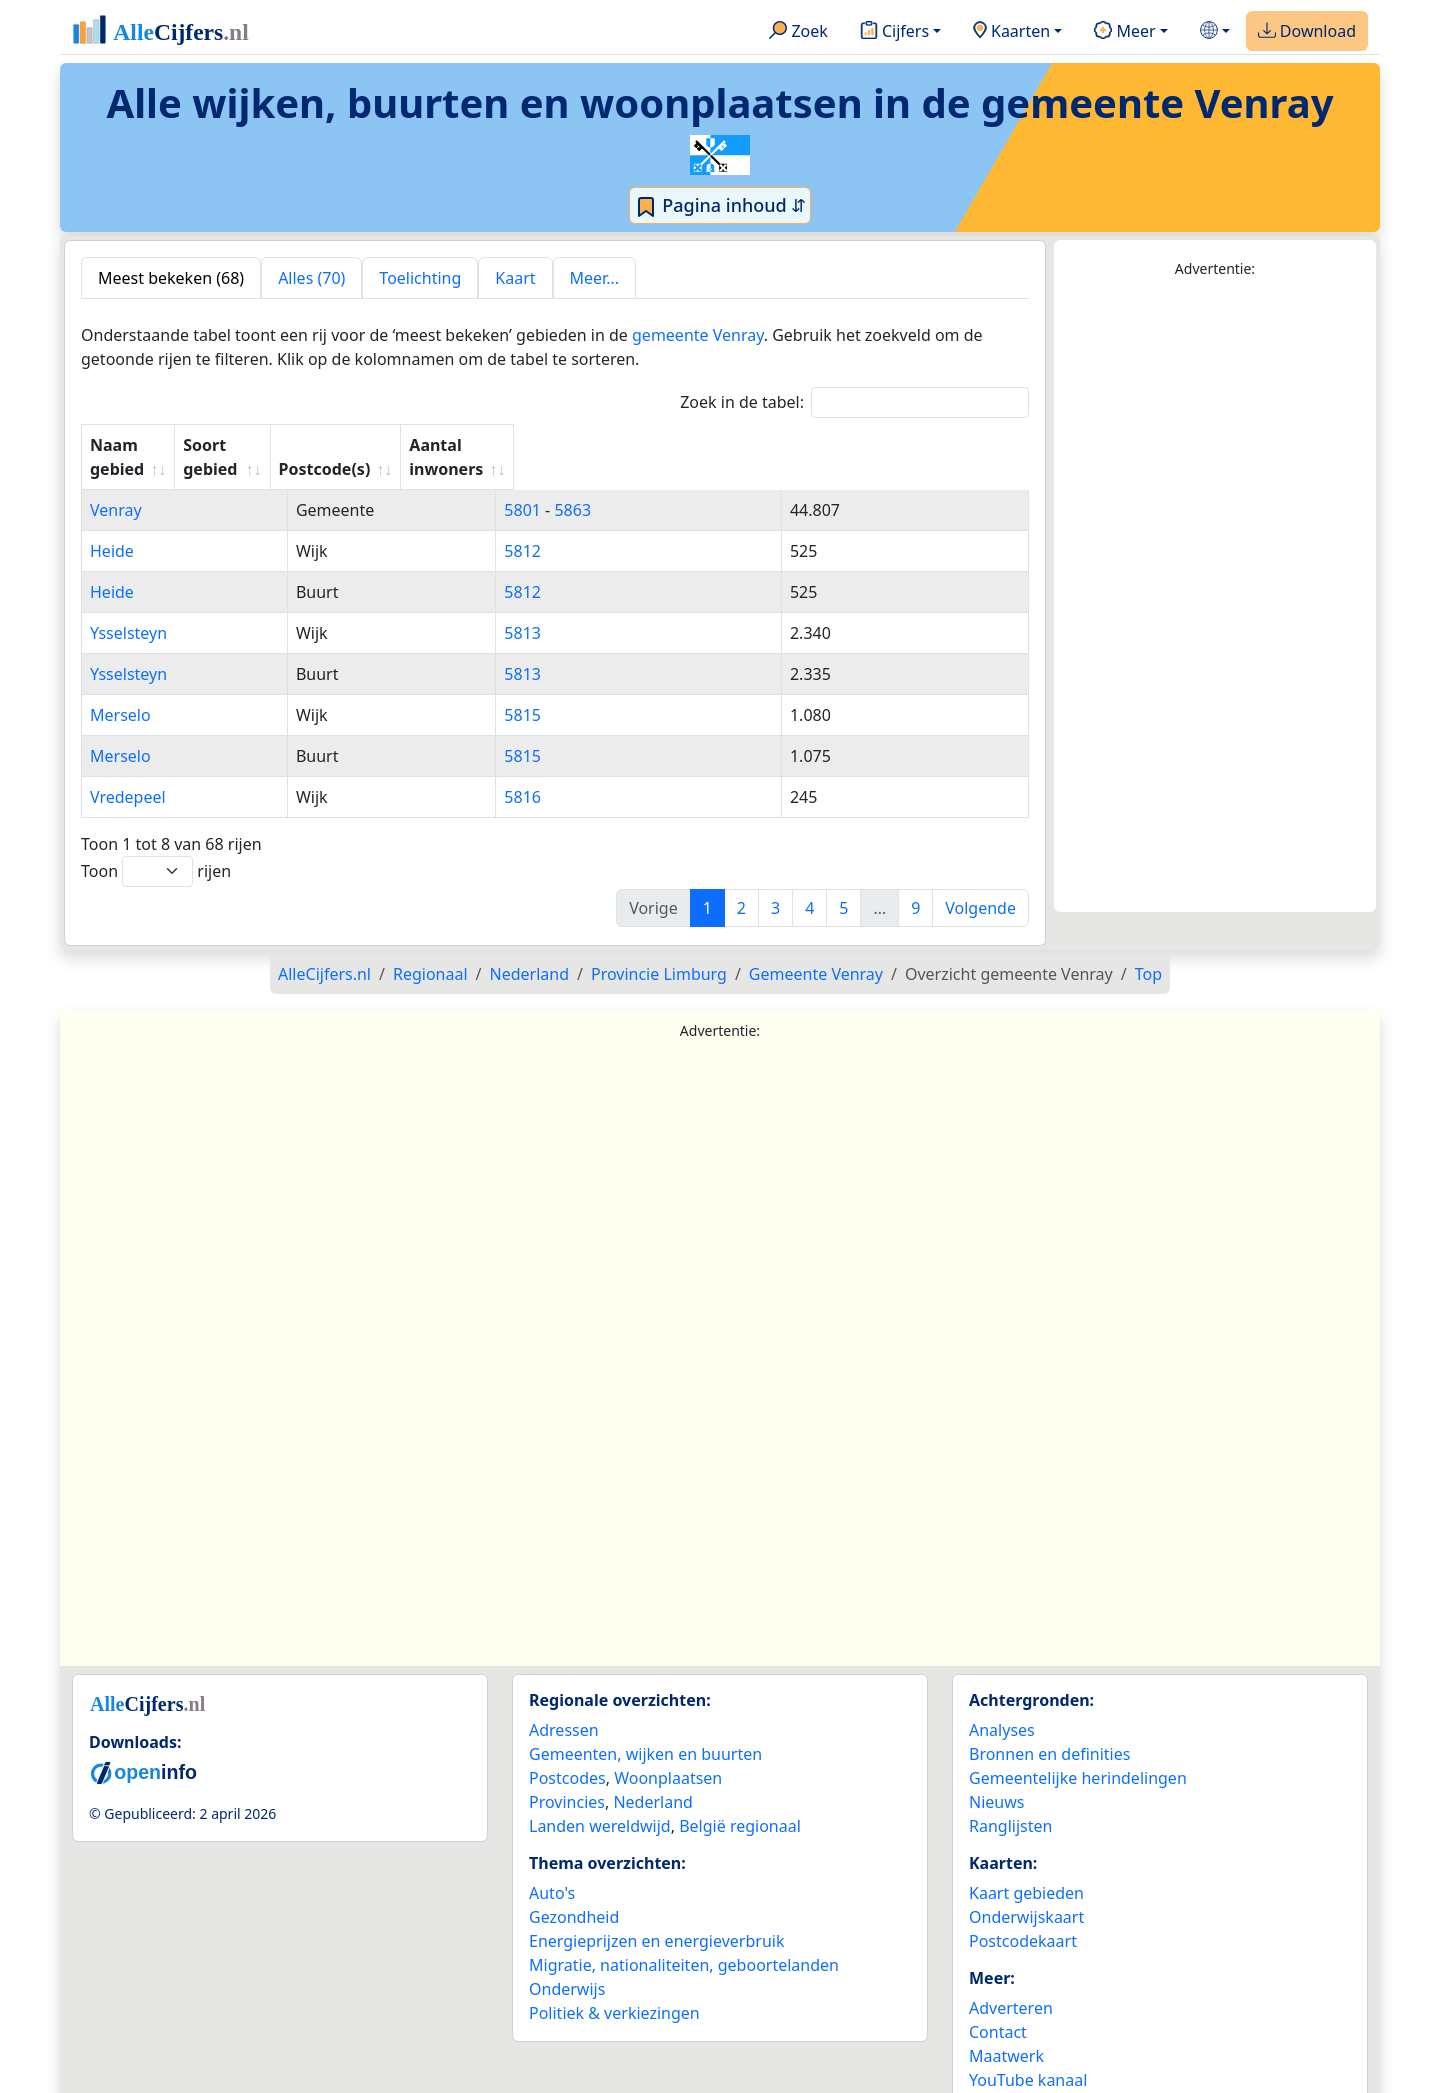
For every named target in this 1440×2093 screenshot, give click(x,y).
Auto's (552, 1869)
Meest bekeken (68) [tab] (171, 278)
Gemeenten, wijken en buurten (645, 1730)
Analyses (1002, 1706)
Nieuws (996, 1778)
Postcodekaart (1023, 1917)
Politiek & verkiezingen (614, 1989)
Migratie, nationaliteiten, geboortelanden (684, 1941)
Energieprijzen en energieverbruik (656, 1917)
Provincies (567, 1778)
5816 (572, 773)
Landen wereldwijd (600, 1802)
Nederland (653, 1778)
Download (1307, 32)
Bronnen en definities (1049, 1730)
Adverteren (1011, 1984)
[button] (1215, 31)
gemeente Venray (698, 335)
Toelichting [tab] (420, 278)
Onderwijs (567, 1965)
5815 (572, 691)
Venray (116, 486)
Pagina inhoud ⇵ (720, 206)
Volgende (980, 884)
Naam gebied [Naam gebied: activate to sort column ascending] (143, 445)
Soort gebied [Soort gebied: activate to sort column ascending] (377, 445)
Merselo (120, 691)
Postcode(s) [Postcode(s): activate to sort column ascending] (599, 445)
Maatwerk (1006, 2032)
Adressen (564, 1706)
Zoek (798, 32)
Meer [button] (1124, 32)
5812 (572, 527)
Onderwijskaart (1026, 1893)
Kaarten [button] (1011, 32)
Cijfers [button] (894, 32)
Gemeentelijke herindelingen (1078, 1754)
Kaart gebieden (1026, 1869)
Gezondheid (574, 1893)
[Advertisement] (1215, 596)
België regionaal (740, 1802)
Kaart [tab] (515, 278)
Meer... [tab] (594, 278)
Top (1148, 950)
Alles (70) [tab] (311, 278)
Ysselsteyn (128, 609)
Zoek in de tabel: (854, 402)
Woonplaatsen (668, 1754)
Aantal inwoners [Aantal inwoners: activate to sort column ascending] (829, 445)
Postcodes (567, 1754)
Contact (998, 2008)
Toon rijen (156, 847)
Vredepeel (128, 773)
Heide (112, 527)
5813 (572, 609)
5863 (622, 486)
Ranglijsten (1010, 1802)
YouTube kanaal (1028, 2056)
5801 (572, 486)
